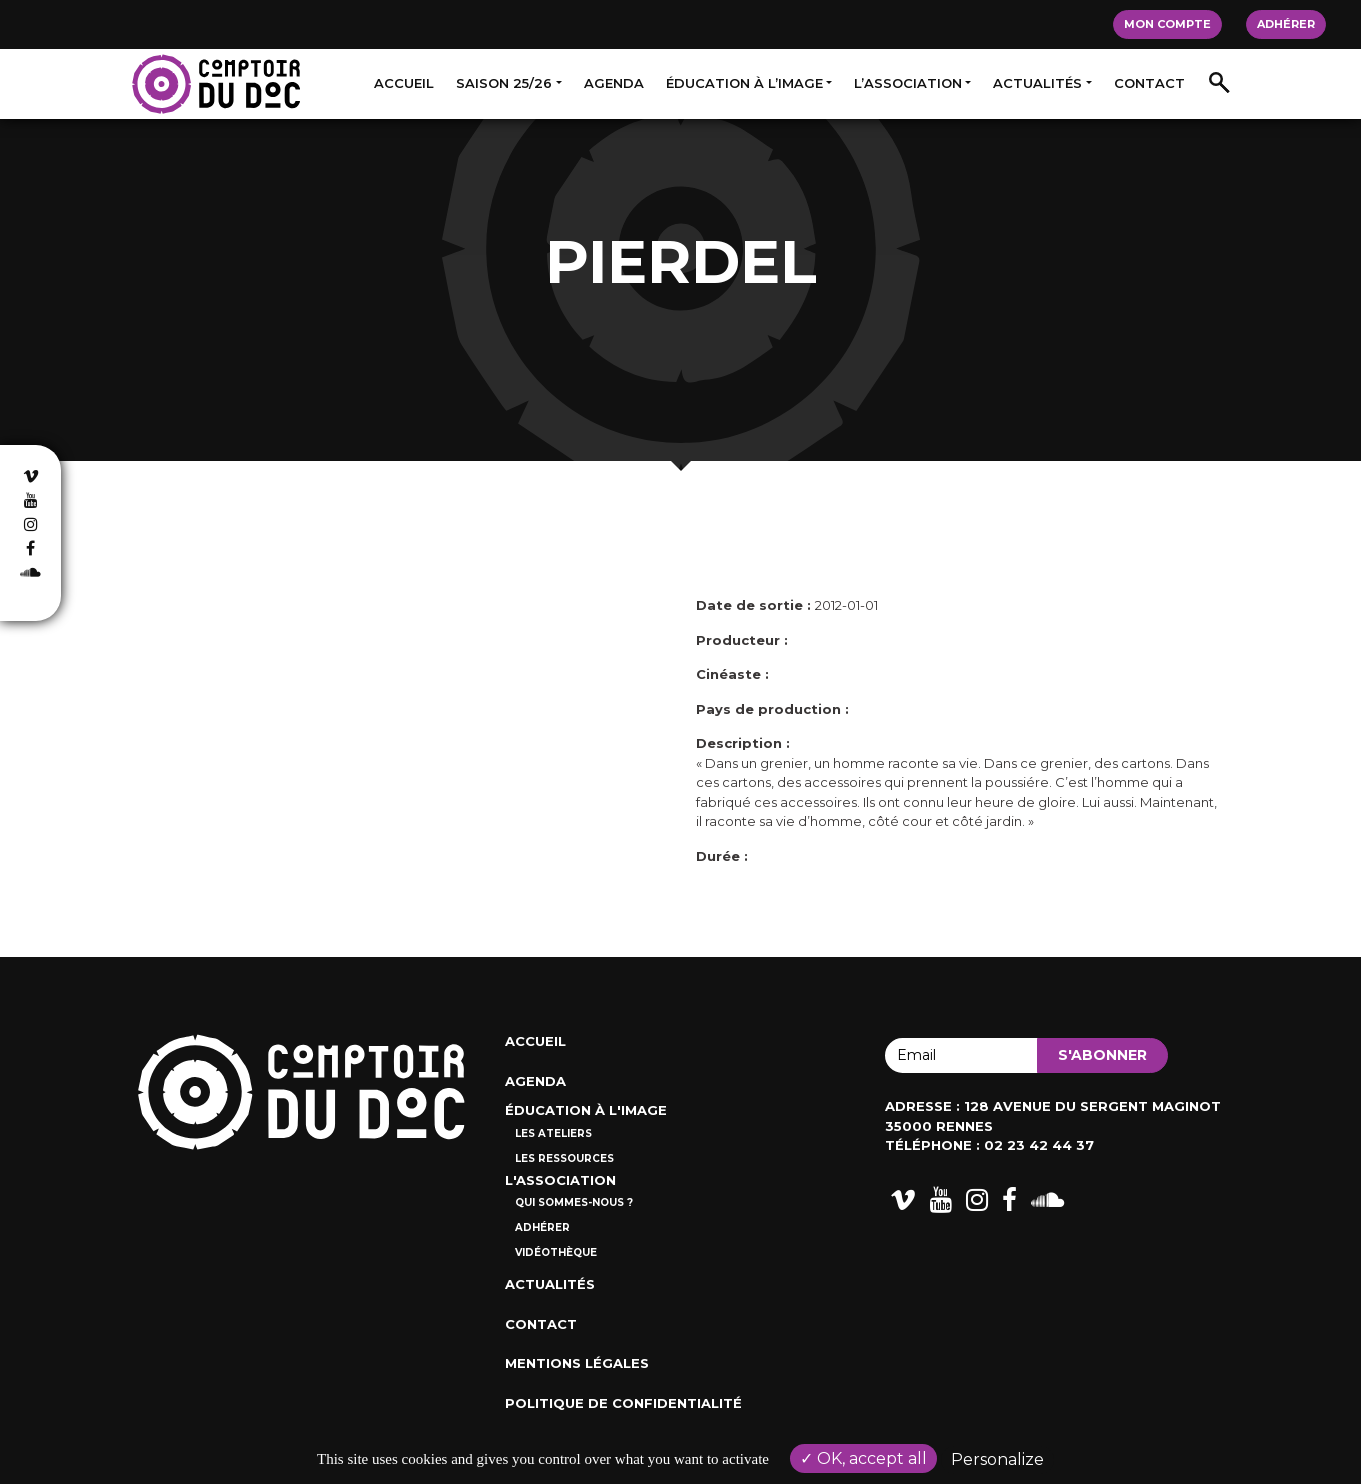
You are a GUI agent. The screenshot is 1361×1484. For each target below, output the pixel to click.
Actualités (1037, 83)
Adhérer (1286, 24)
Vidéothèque (556, 1252)
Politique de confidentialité (623, 1403)
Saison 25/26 (504, 83)
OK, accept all (863, 1458)
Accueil (404, 83)
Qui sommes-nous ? (574, 1202)
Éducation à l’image (744, 83)
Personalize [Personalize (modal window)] (997, 1459)
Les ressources (564, 1158)
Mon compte (1167, 24)
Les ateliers (553, 1133)
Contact (1149, 83)
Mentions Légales (577, 1363)
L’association (908, 83)
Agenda (614, 83)
